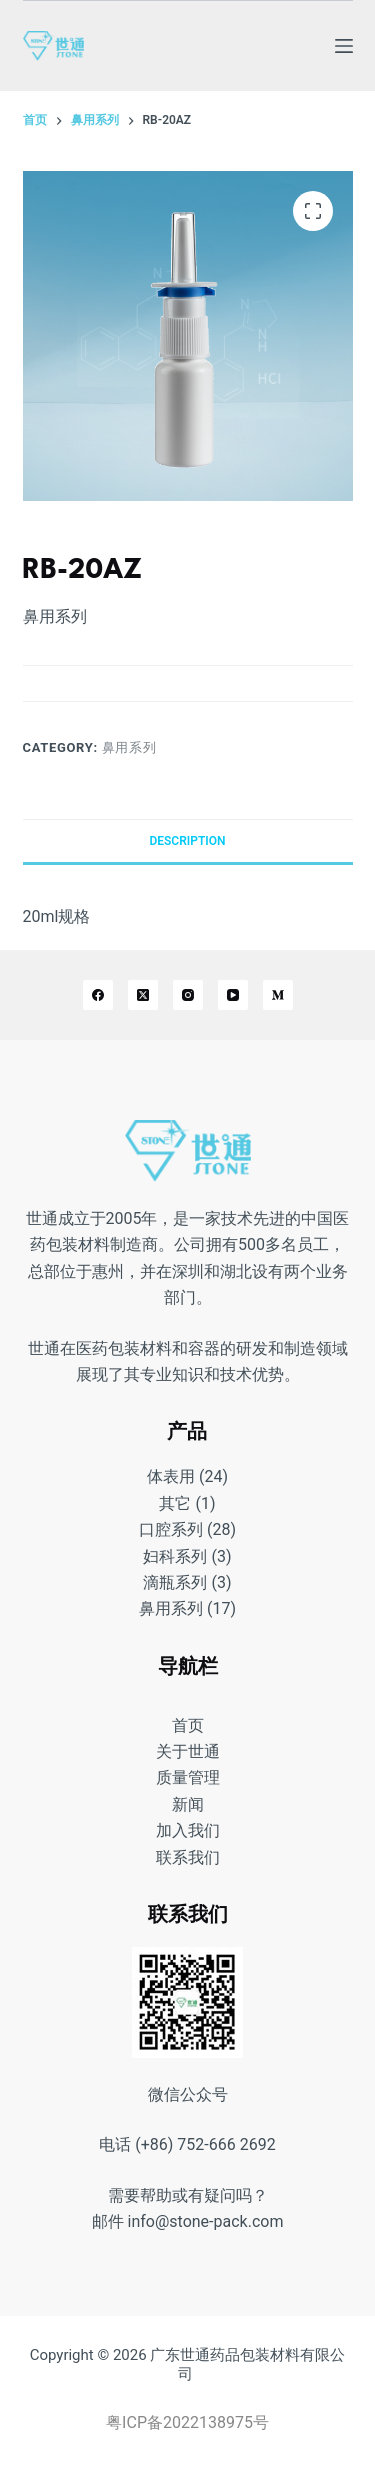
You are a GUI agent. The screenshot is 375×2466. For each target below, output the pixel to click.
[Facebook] (98, 995)
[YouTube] (233, 995)
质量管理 (188, 1777)
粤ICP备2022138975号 (187, 2422)
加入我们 (188, 1830)
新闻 (188, 1804)
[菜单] (344, 46)
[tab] (188, 841)
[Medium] (278, 995)
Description (187, 841)
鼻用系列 (129, 747)
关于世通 (188, 1751)
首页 (188, 1725)
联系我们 (188, 1857)
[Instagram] (188, 995)
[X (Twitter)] (143, 995)
